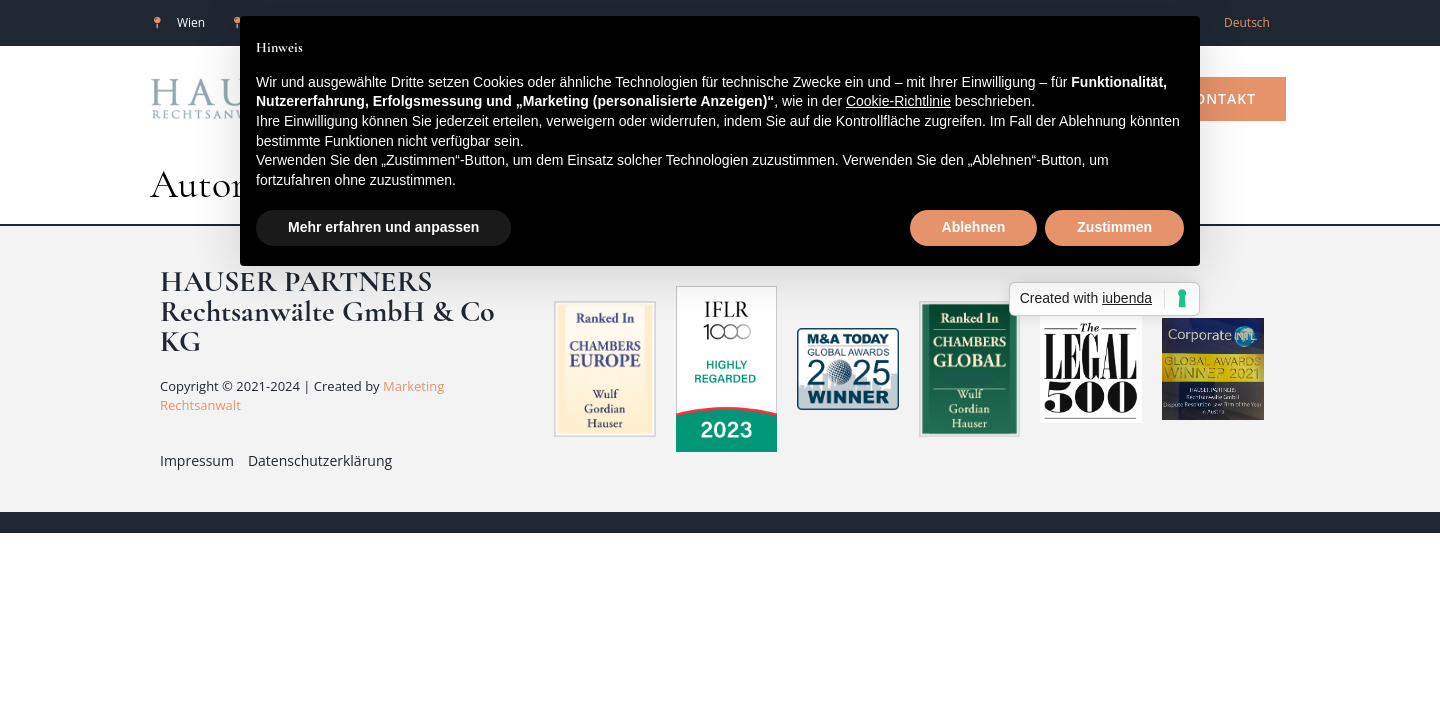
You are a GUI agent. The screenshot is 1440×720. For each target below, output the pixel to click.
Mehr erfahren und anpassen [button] (383, 227)
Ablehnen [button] (974, 227)
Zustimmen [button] (1114, 227)
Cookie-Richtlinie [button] (898, 101)
